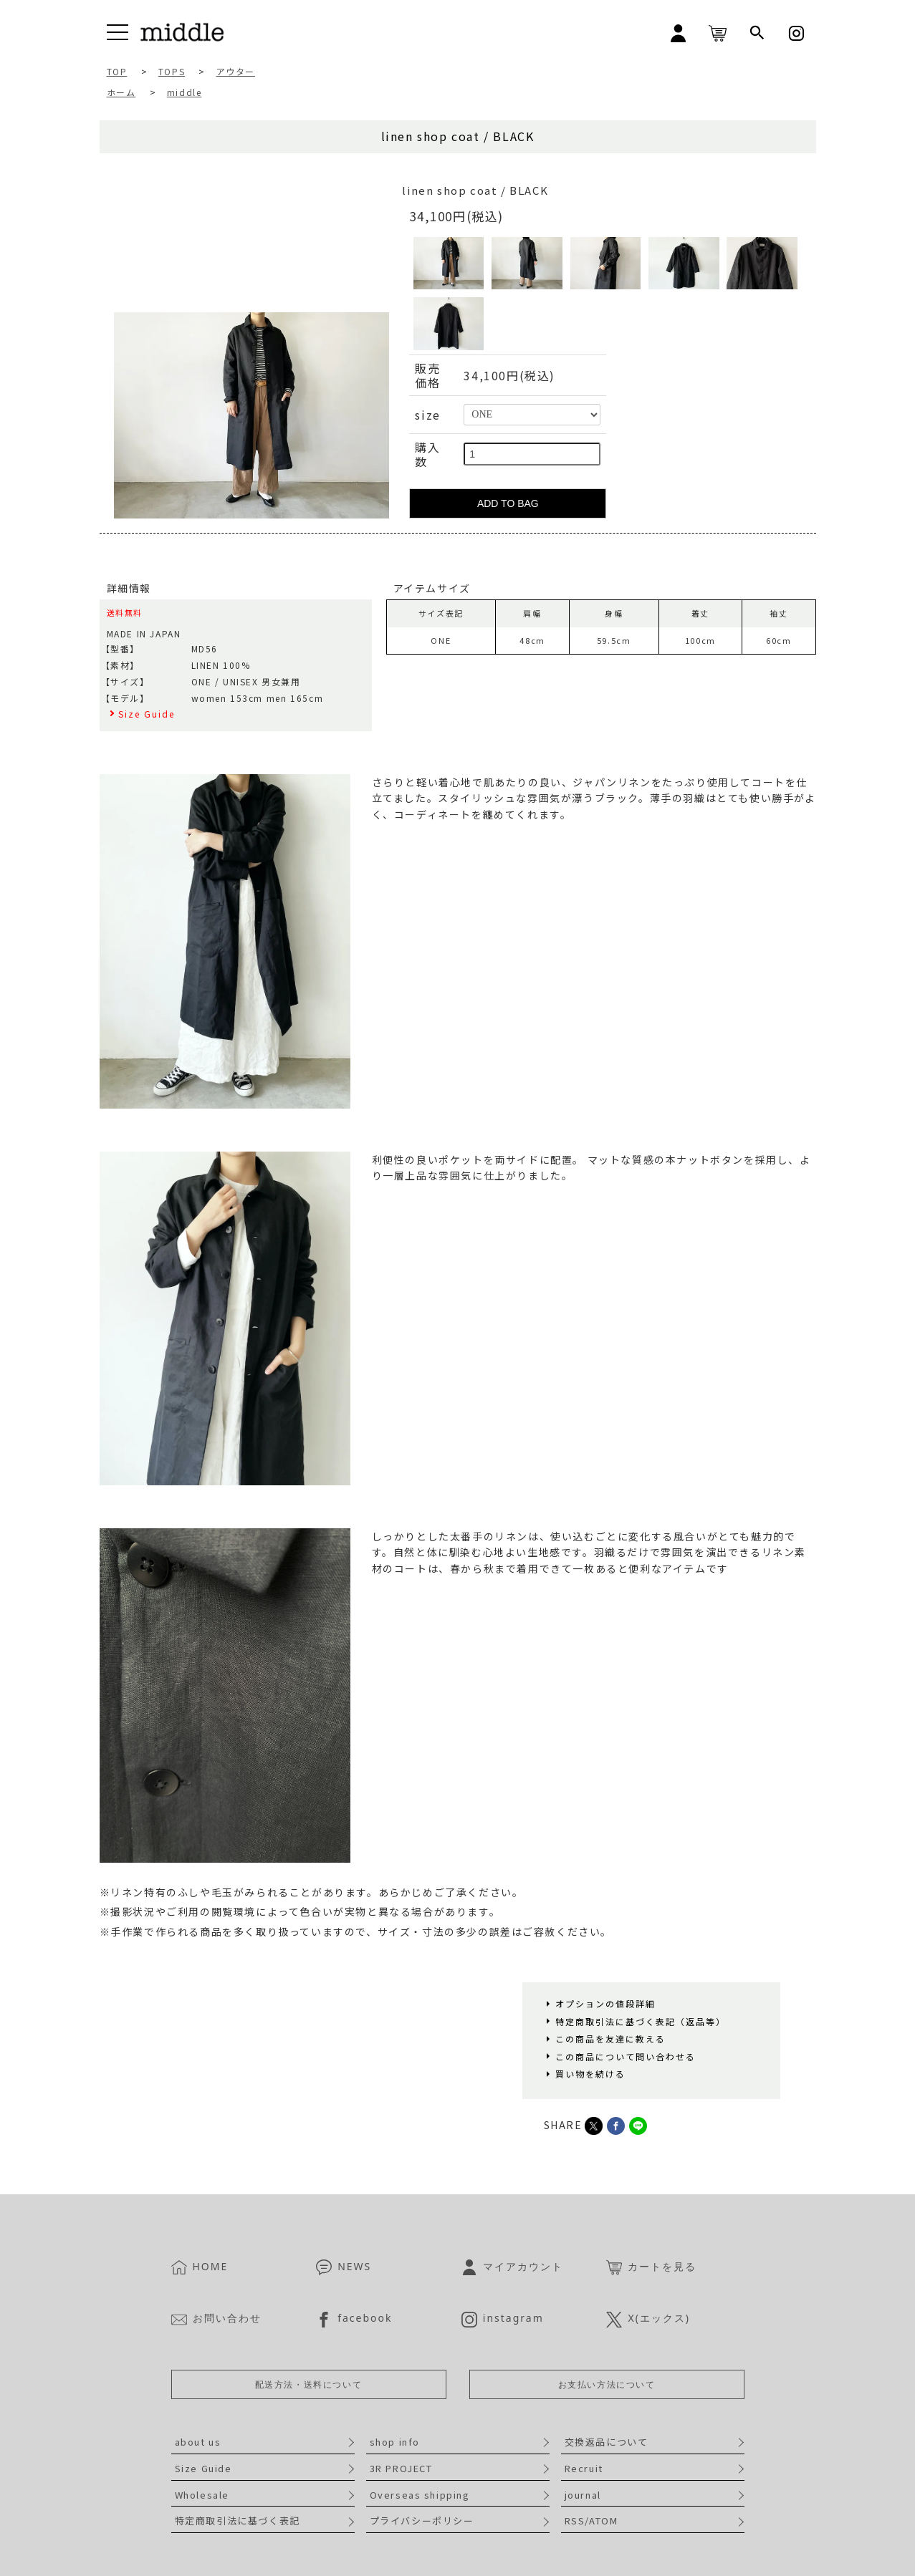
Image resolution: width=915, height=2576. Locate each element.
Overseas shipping (420, 2495)
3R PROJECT (401, 2468)
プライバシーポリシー (422, 2520)
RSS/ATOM (591, 2520)
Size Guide (203, 2468)
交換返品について (606, 2442)
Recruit (584, 2468)
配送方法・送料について (309, 2384)
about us (198, 2442)
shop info (395, 2442)
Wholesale (202, 2495)
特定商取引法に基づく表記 (237, 2520)
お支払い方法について (607, 2384)
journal (583, 2495)
